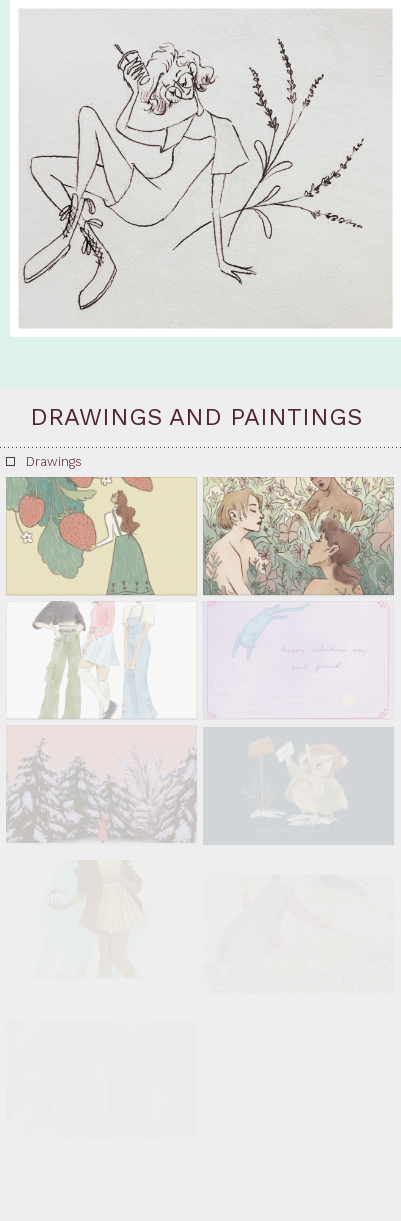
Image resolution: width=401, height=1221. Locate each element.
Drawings (54, 461)
